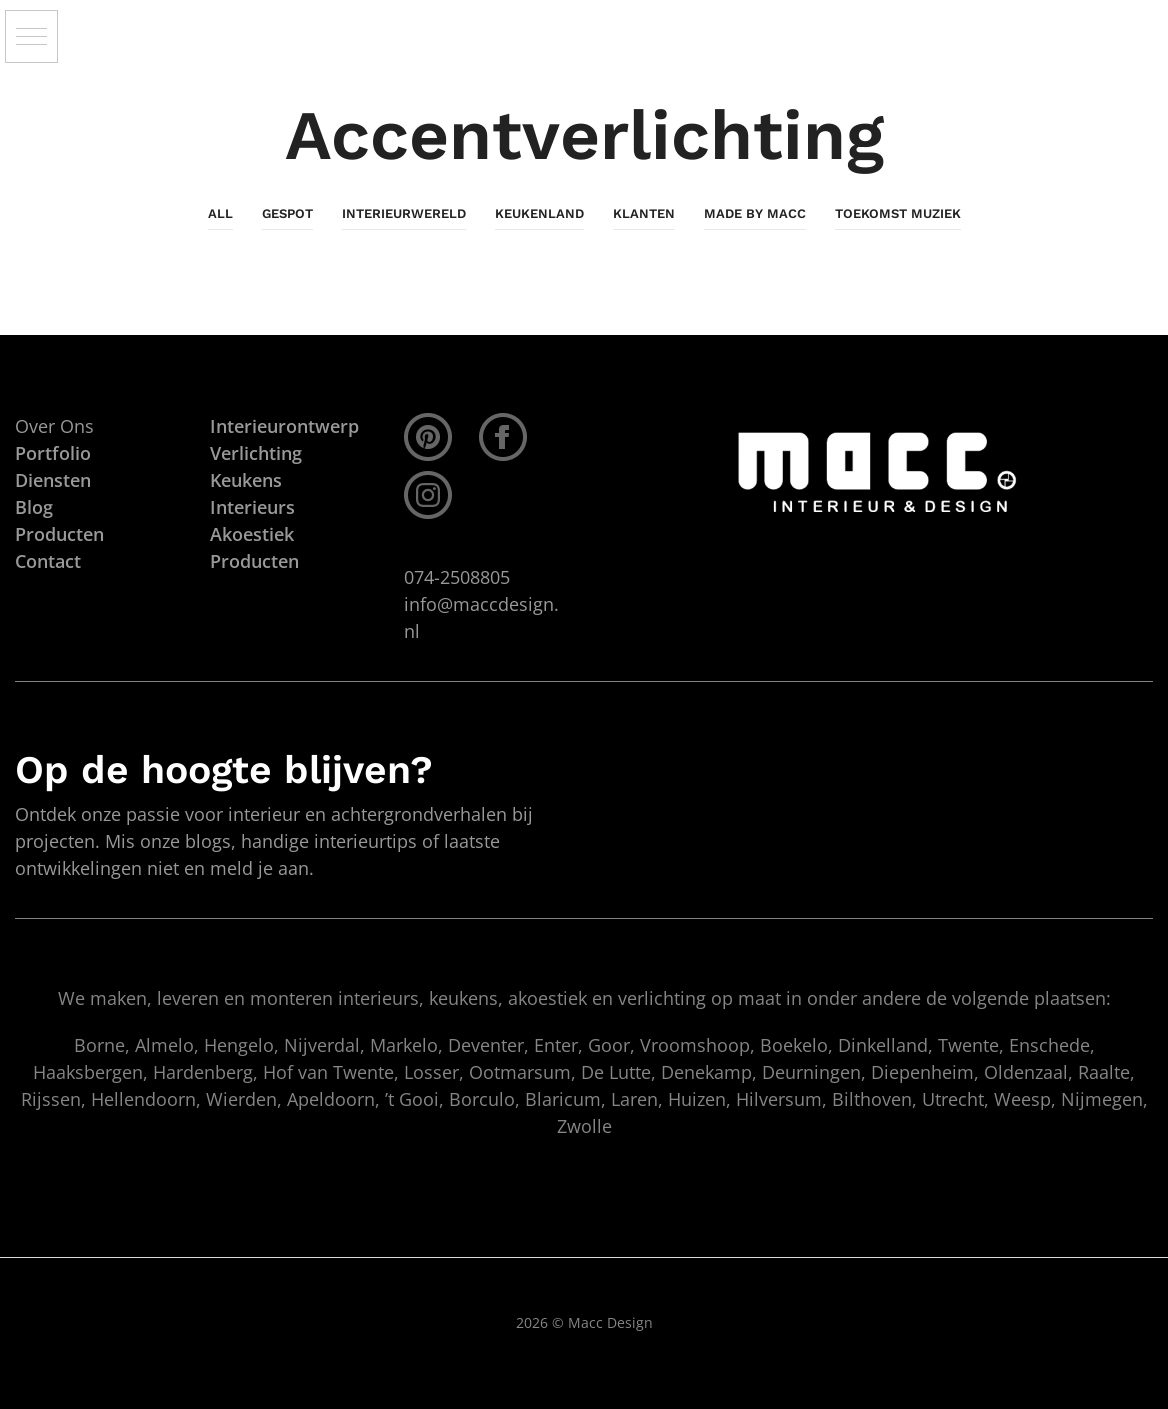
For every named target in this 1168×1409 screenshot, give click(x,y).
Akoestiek (252, 534)
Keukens (246, 480)
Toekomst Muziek (898, 213)
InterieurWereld (404, 213)
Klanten (644, 213)
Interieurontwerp (284, 426)
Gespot (287, 213)
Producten (254, 561)
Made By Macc (755, 213)
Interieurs (252, 507)
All (220, 213)
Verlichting (256, 453)
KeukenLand (539, 213)
